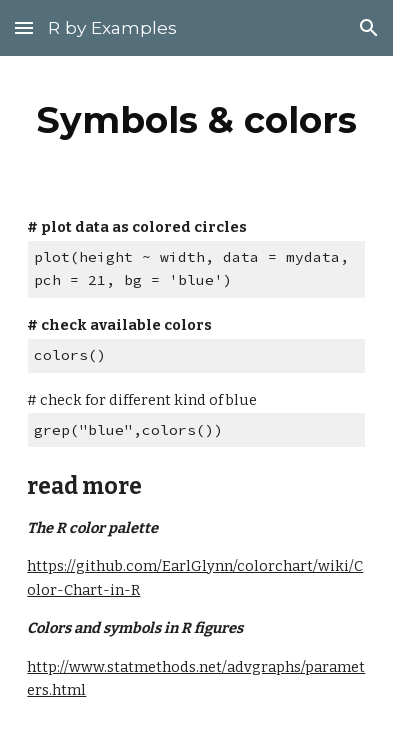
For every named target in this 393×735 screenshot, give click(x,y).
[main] (196, 120)
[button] (24, 27)
